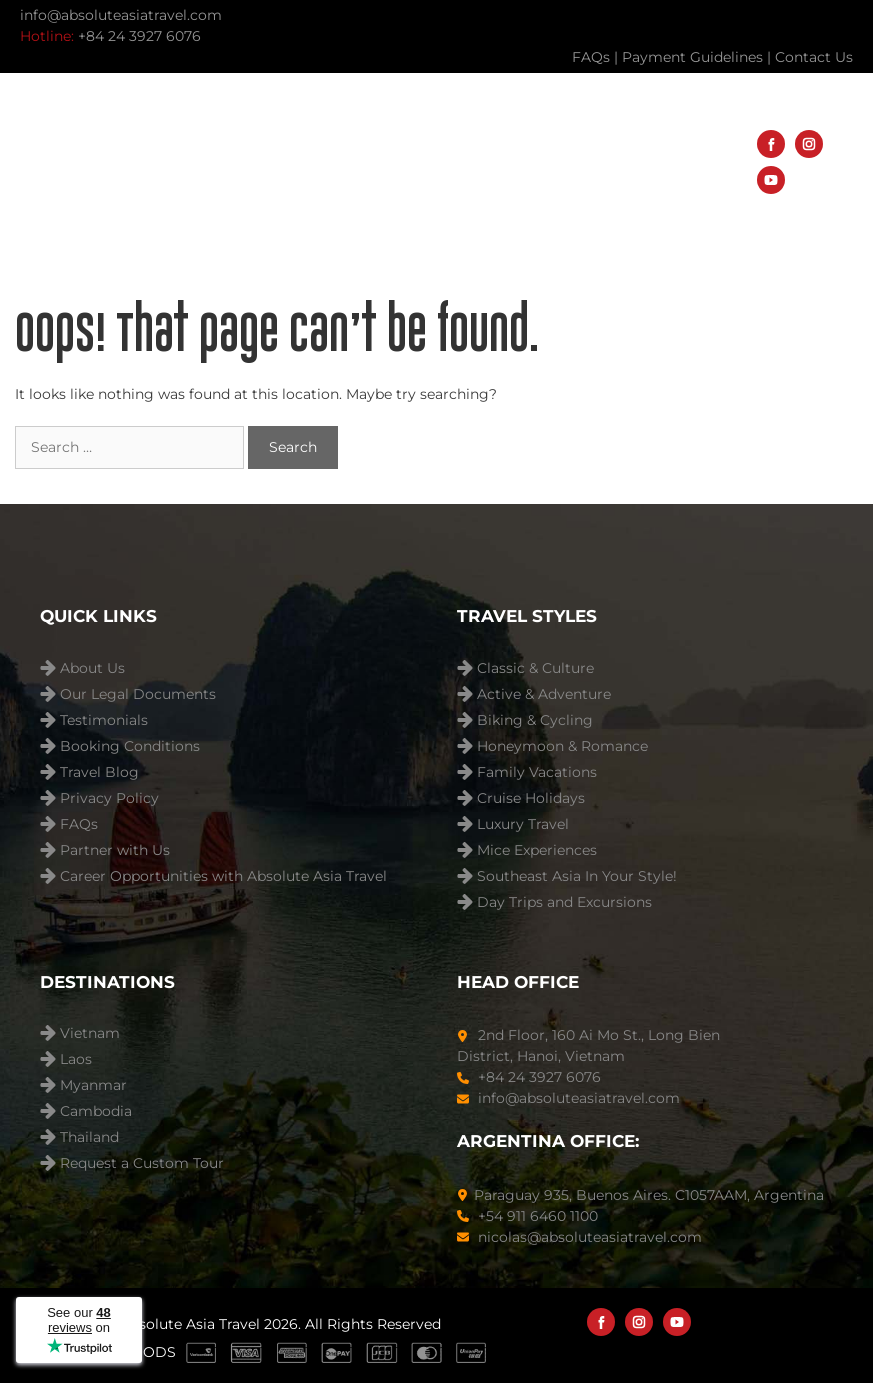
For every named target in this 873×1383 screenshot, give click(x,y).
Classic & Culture (535, 668)
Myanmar (93, 1085)
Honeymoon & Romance (562, 746)
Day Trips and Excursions (564, 902)
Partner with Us (115, 850)
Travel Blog (321, 202)
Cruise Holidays (531, 798)
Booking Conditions (130, 746)
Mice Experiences (537, 850)
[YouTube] (771, 180)
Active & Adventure (544, 694)
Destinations (402, 143)
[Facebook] (771, 144)
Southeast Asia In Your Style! (577, 876)
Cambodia (96, 1111)
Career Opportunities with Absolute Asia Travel (223, 876)
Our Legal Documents (138, 694)
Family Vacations (537, 772)
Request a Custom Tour (142, 1163)
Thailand (89, 1137)
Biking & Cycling (535, 720)
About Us (478, 203)
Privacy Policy (109, 798)
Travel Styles (584, 143)
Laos (76, 1059)
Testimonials (104, 720)
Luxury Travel (523, 824)
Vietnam (90, 1033)
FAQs (79, 824)
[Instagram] (809, 144)
